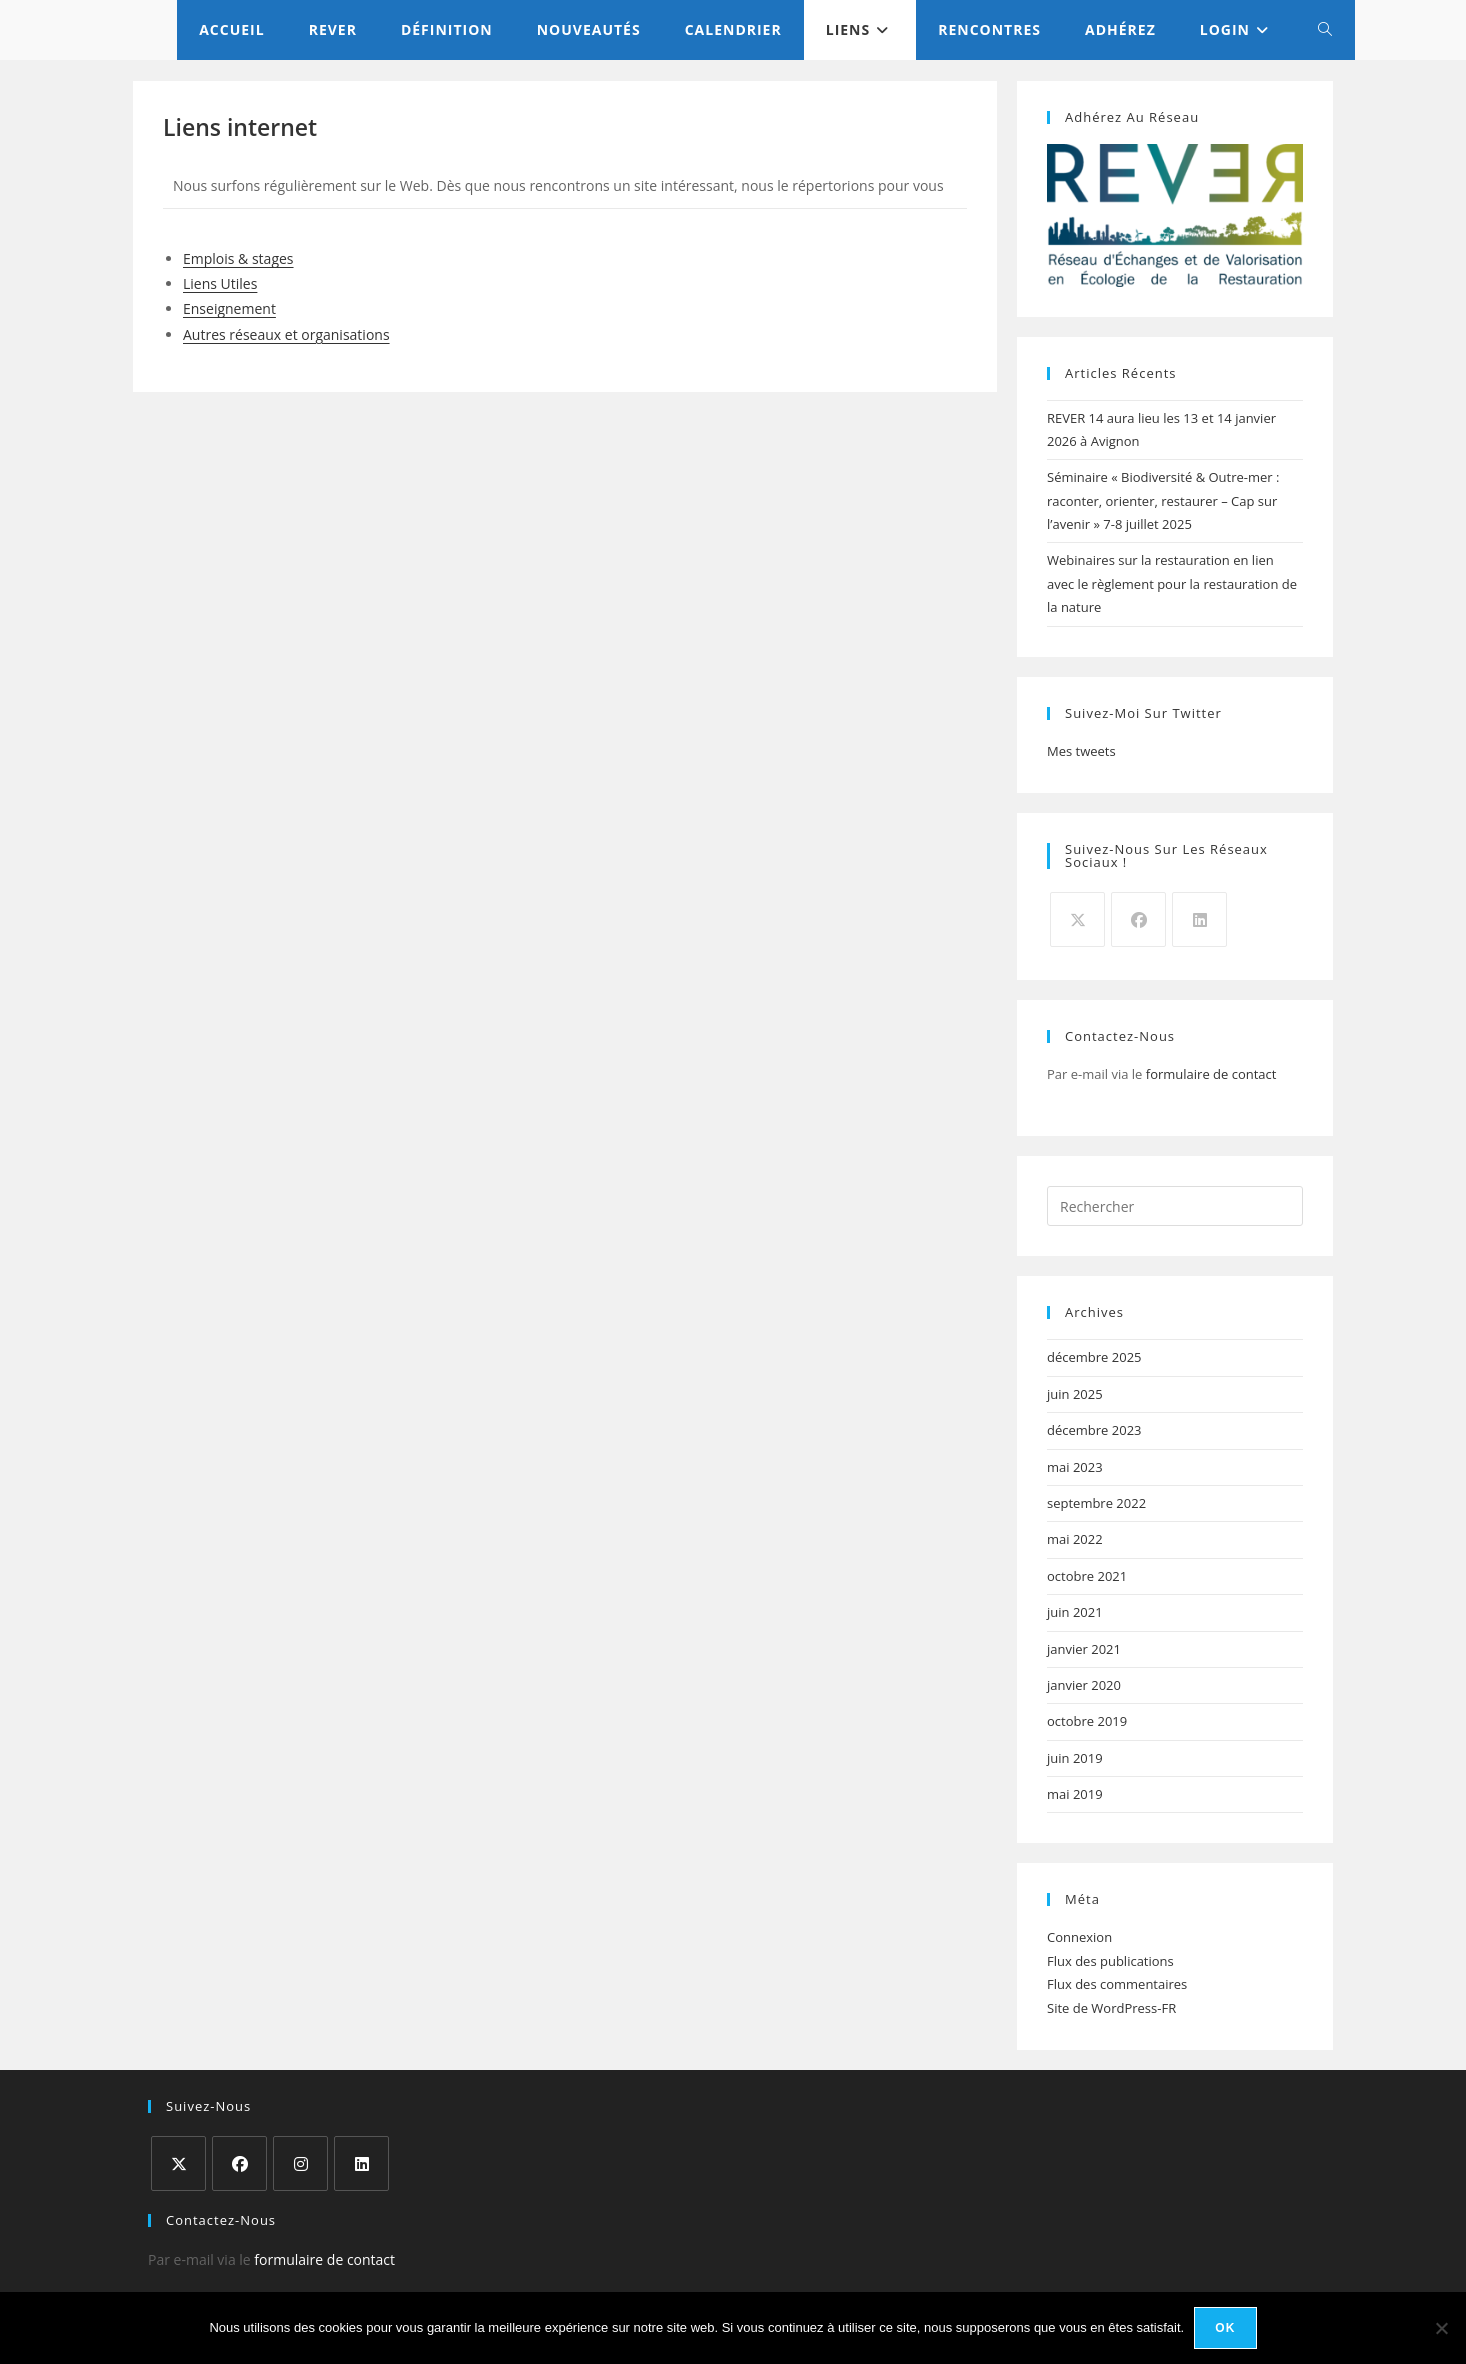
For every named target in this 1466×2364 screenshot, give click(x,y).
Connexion (1079, 1937)
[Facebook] (1138, 919)
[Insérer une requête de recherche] (1175, 1206)
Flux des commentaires (1117, 1984)
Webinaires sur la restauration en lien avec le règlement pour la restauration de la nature (1172, 583)
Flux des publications (1110, 1961)
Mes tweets (1081, 751)
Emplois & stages (238, 258)
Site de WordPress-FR (1111, 2008)
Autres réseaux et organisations (286, 334)
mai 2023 (1075, 1467)
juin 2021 (1075, 1612)
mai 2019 (1075, 1794)
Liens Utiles (220, 283)
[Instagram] (300, 2163)
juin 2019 (1075, 1758)
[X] (1077, 919)
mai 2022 (1075, 1539)
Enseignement (229, 308)
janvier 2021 (1084, 1649)
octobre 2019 (1087, 1721)
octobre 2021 (1087, 1576)
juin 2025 (1075, 1394)
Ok (1225, 2328)
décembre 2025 (1094, 1357)
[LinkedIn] (1199, 919)
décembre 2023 (1094, 1430)
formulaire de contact (1211, 1074)
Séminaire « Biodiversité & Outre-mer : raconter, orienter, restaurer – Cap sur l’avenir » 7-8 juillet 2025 (1163, 500)
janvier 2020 (1084, 1685)
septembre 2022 (1096, 1503)
